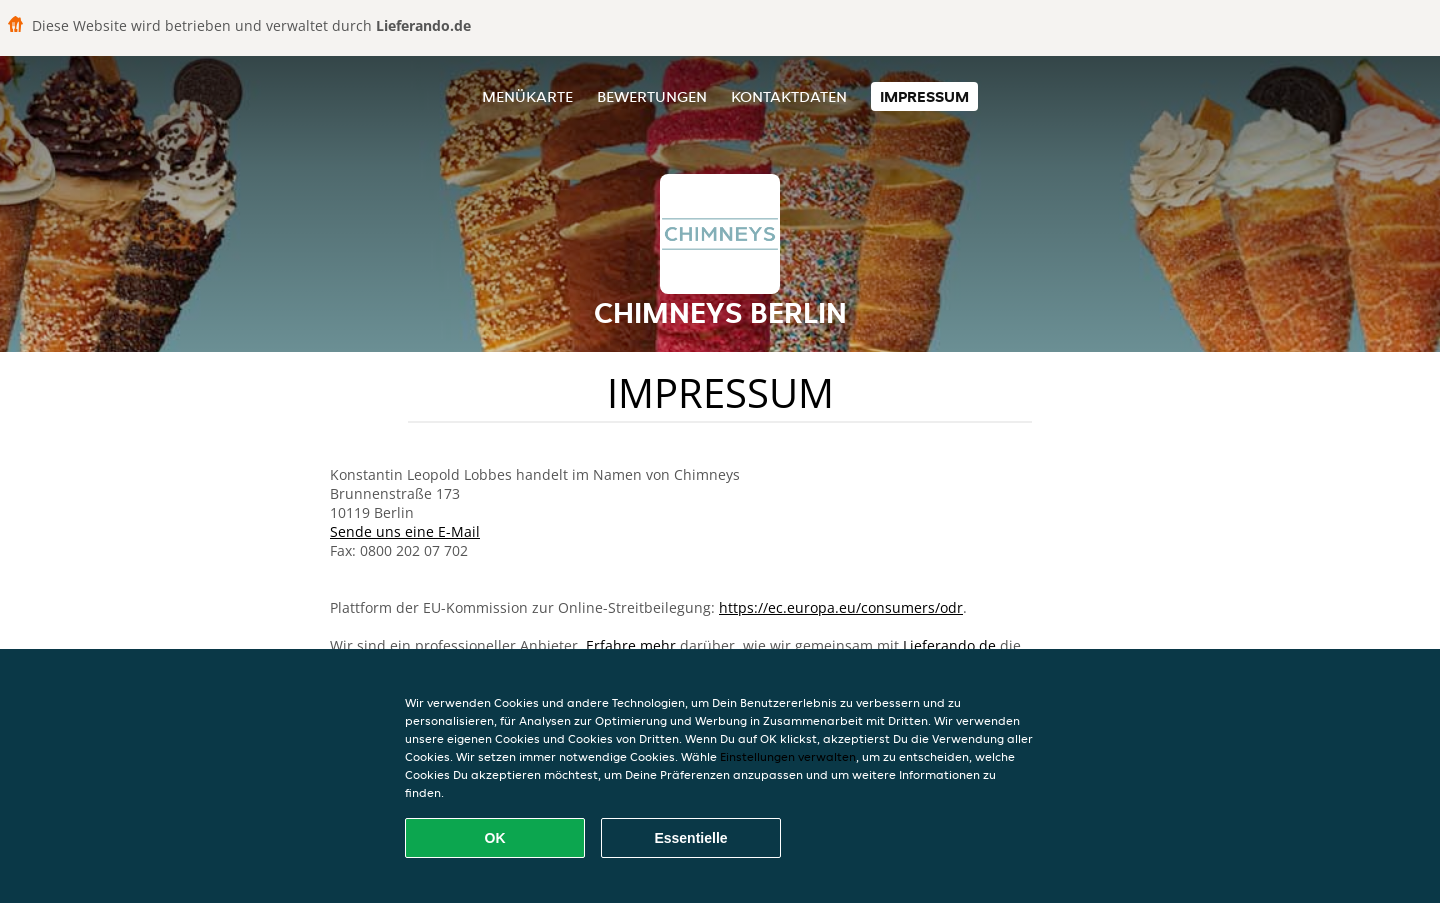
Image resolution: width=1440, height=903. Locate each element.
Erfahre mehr (631, 645)
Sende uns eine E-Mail (405, 531)
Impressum (924, 96)
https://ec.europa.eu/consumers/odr (841, 607)
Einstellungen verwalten (788, 756)
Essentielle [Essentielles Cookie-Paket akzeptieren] (690, 838)
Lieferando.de (949, 645)
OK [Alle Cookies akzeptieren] (495, 838)
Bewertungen (652, 96)
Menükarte (527, 96)
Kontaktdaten (789, 96)
